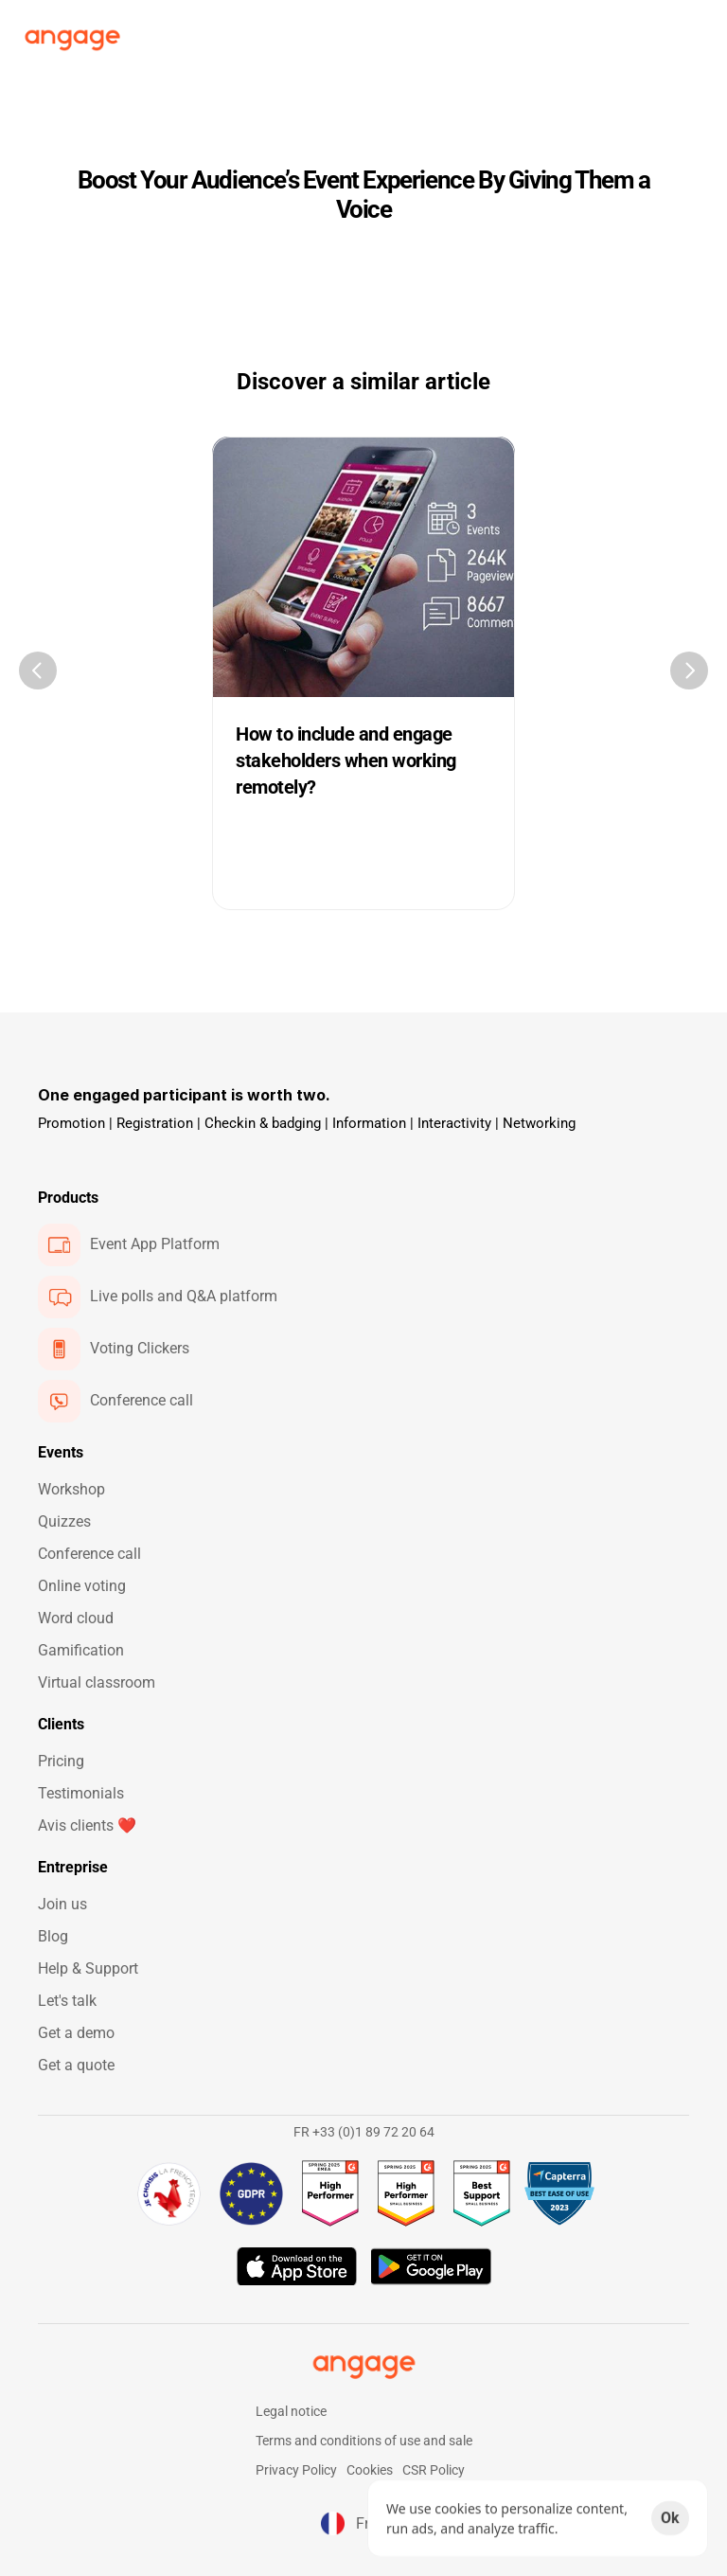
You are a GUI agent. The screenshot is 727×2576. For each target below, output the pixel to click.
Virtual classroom (96, 1682)
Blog (53, 1936)
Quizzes (64, 1521)
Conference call (89, 1554)
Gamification (81, 1650)
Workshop (71, 1489)
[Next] (689, 670)
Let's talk (67, 2001)
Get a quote (76, 2065)
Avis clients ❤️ (87, 1825)
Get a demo (76, 2033)
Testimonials (81, 1793)
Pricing (61, 1761)
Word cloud (76, 1618)
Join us (62, 1904)
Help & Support (88, 1968)
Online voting (82, 1586)
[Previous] (38, 670)
